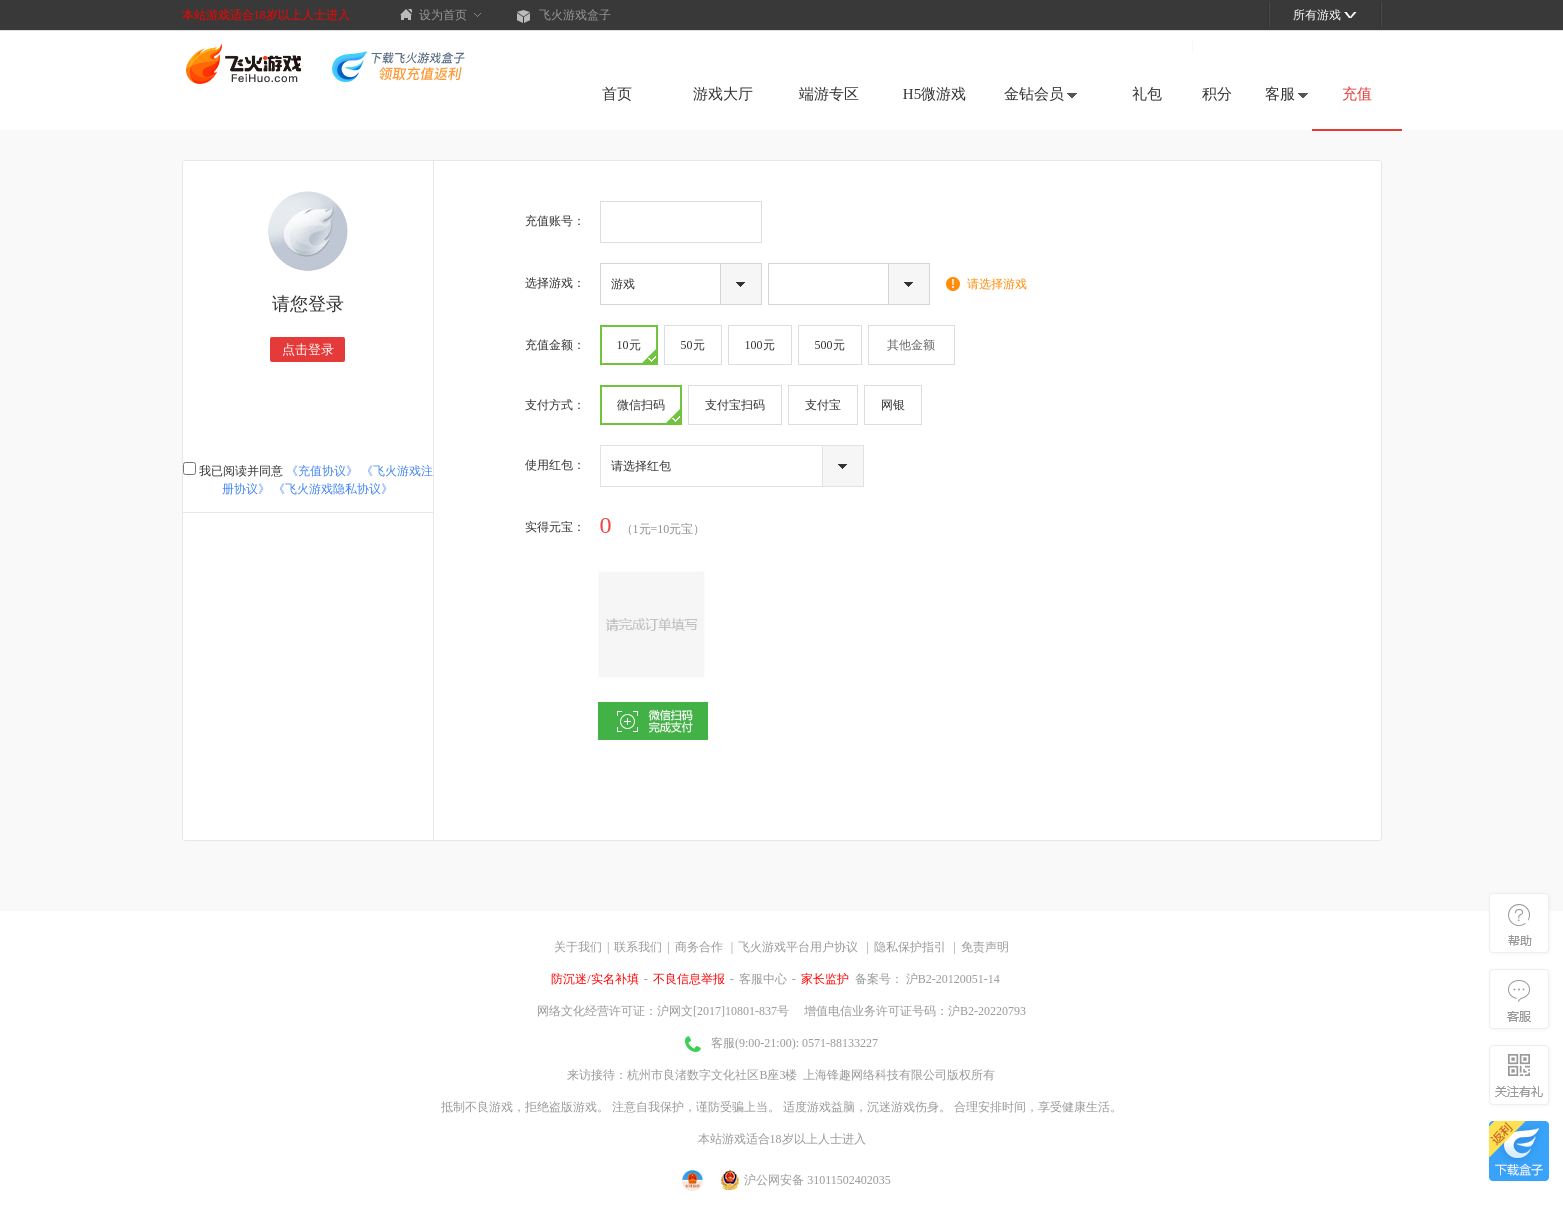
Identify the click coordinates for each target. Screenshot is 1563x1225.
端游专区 (829, 94)
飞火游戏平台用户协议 (798, 947)
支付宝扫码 (735, 405)
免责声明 (985, 947)
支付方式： (555, 405)
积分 (1217, 94)
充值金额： (555, 345)
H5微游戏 (934, 94)
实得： (555, 527)
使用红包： (555, 465)
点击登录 (308, 349)
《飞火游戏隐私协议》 (333, 489)
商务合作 (699, 947)
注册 (1164, 45)
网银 (893, 405)
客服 (1286, 94)
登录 (1218, 45)
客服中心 (763, 979)
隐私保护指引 (910, 947)
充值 (1357, 94)
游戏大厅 (723, 94)
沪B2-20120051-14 (951, 979)
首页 (617, 94)
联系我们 (638, 947)
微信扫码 (648, 410)
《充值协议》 (322, 471)
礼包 (1147, 94)
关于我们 (578, 947)
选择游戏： (555, 283)
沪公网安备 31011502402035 (806, 1180)
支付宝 (823, 405)
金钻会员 (1040, 94)
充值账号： (555, 221)
